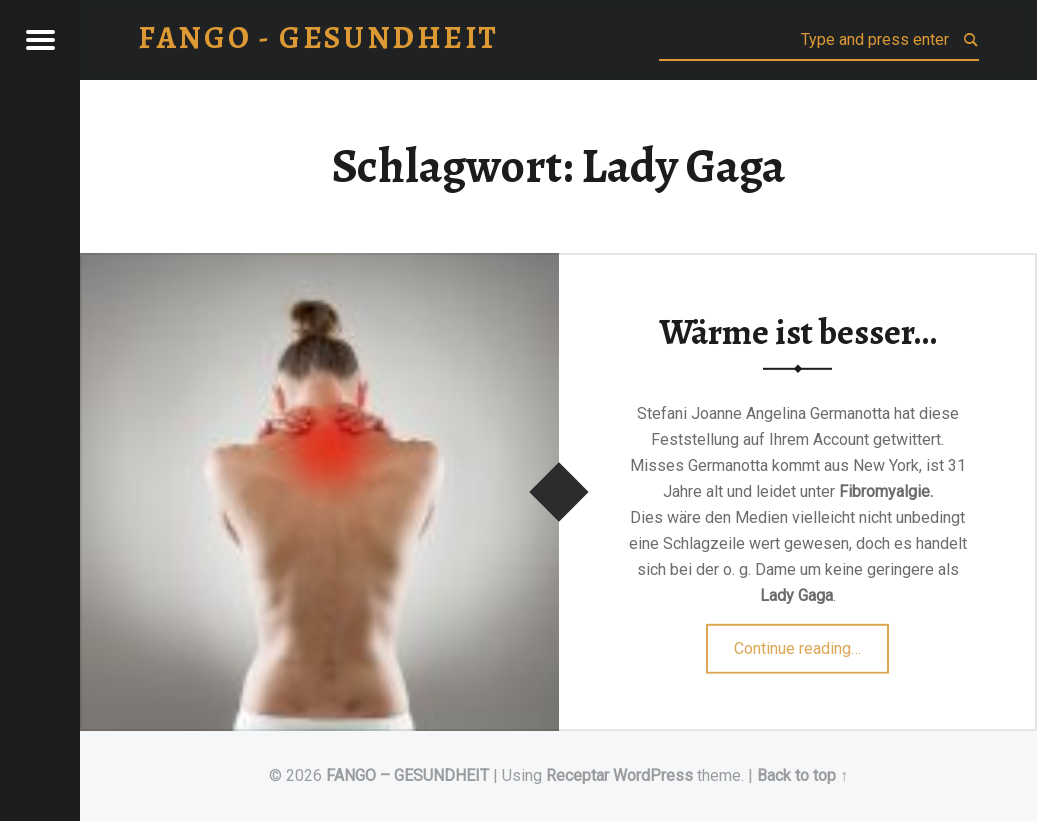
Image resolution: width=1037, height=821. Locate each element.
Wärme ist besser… (798, 331)
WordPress (653, 775)
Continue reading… (811, 642)
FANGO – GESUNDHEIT (407, 775)
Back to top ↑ (802, 775)
